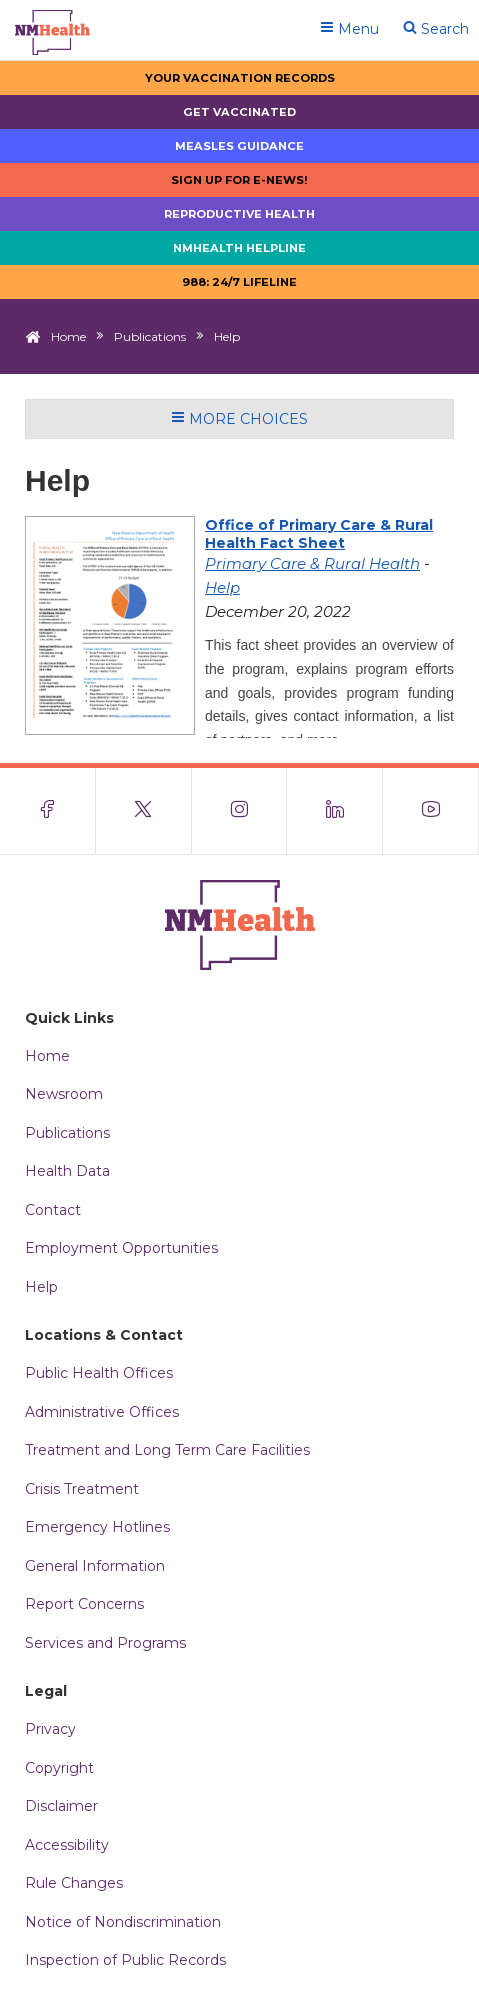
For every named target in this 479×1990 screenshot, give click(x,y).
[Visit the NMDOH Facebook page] (48, 811)
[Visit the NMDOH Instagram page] (240, 811)
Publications (150, 336)
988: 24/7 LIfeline (239, 282)
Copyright (59, 1768)
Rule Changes (74, 1883)
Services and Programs (105, 1643)
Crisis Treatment (82, 1489)
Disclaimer (61, 1806)
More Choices (239, 419)
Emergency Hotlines (97, 1527)
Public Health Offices (99, 1373)
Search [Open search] (436, 29)
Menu (349, 29)
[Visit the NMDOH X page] (144, 811)
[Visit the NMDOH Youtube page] (431, 811)
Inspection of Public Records (125, 1960)
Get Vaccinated (239, 112)
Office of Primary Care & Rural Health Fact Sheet (319, 534)
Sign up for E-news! (239, 180)
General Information (95, 1566)
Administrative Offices (102, 1412)
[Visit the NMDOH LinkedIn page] (335, 811)
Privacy (50, 1729)
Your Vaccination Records (240, 78)
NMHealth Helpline (239, 248)
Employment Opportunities (121, 1248)
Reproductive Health (239, 214)
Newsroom (64, 1094)
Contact (53, 1210)
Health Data (67, 1171)
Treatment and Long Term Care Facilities (167, 1450)
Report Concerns (84, 1604)
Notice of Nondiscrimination (123, 1922)
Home (68, 336)
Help (222, 587)
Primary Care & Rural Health (312, 563)
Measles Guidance (239, 146)
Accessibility (67, 1845)
